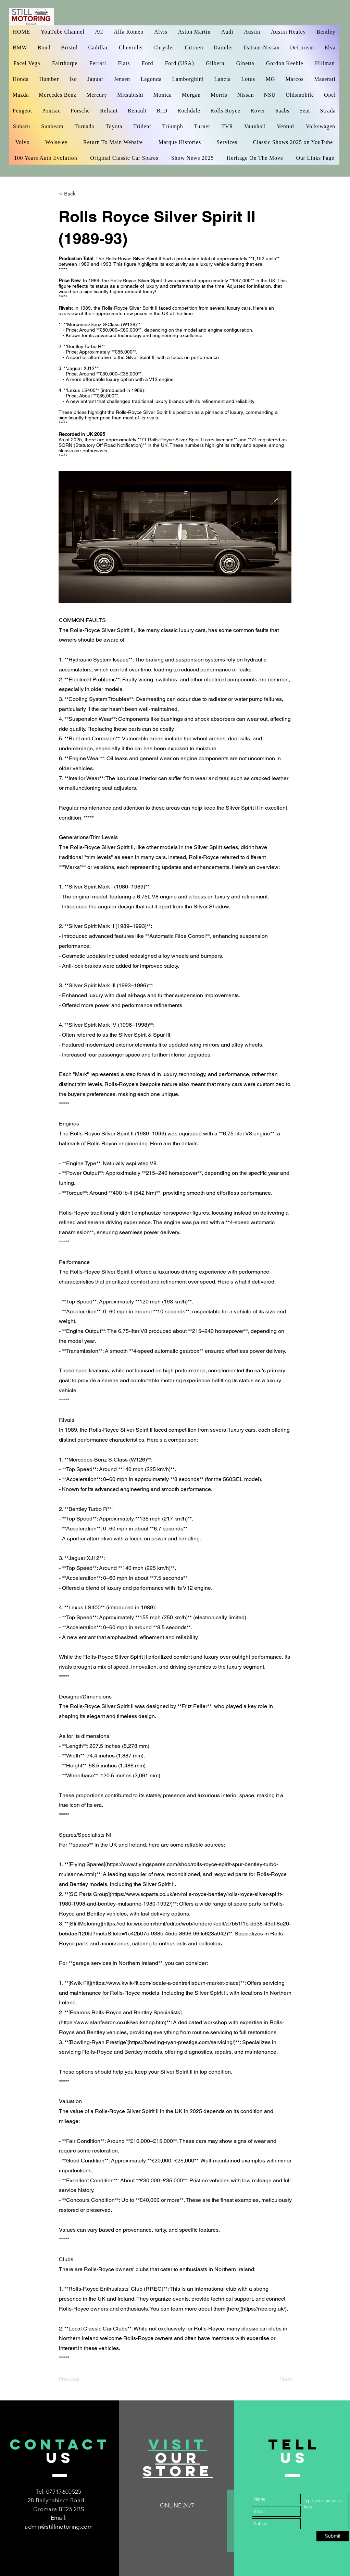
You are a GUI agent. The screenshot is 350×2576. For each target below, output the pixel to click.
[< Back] (81, 194)
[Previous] (81, 2379)
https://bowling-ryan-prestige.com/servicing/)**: (185, 2042)
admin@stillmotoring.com (58, 2526)
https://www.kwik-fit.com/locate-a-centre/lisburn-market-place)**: (169, 1983)
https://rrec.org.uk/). (265, 2308)
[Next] (275, 2379)
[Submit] (332, 2536)
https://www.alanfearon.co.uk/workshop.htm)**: (116, 2022)
